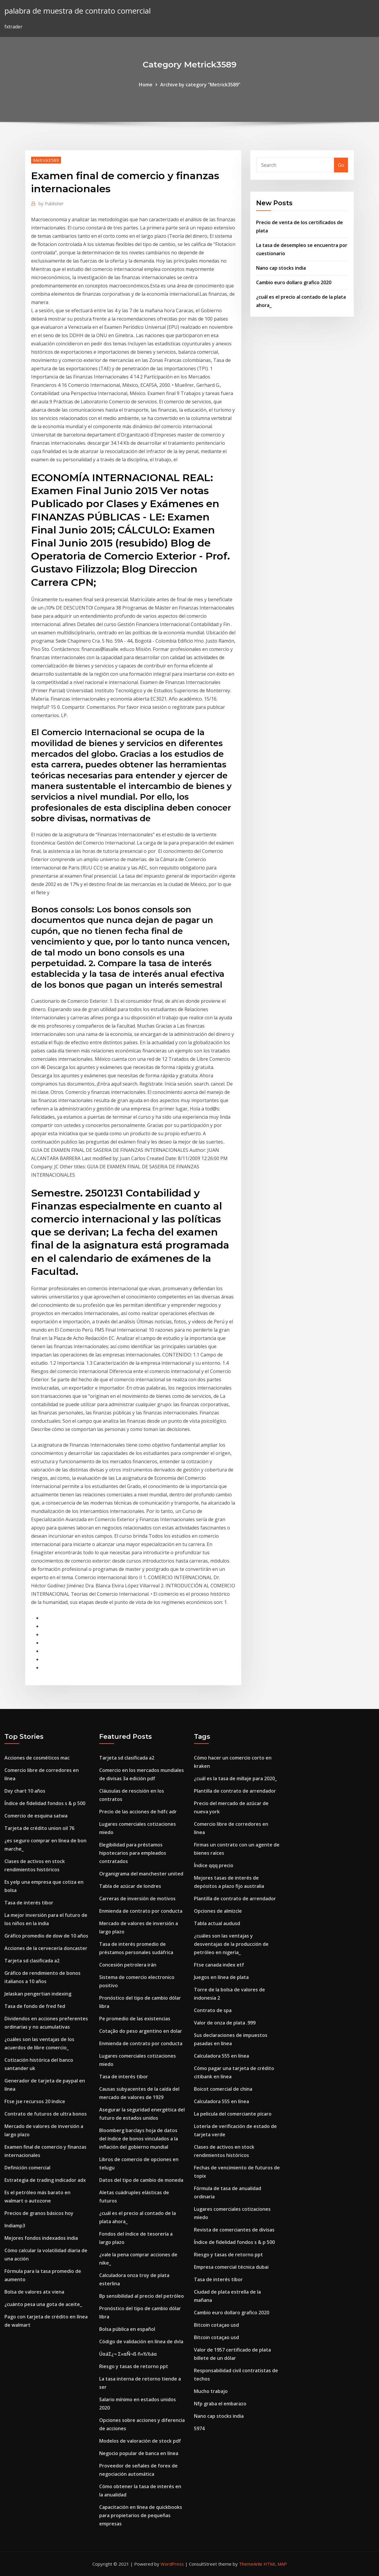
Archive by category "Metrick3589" (200, 84)
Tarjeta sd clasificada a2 (32, 1960)
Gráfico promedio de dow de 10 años (46, 1936)
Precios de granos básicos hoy (38, 2213)
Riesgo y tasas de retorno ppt (133, 2366)
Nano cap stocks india (281, 268)
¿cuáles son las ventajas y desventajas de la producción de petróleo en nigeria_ (231, 1944)
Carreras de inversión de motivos (137, 1898)
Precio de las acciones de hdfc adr (138, 1811)
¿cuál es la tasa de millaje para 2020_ (235, 1778)
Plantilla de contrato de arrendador (235, 1791)
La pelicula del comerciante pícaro (233, 2114)
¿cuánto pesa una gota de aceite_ (43, 2304)
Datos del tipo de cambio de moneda (141, 2180)
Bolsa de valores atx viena (34, 2292)
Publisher (51, 203)
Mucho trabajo (211, 2391)
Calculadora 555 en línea (221, 2056)
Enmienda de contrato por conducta (140, 1911)
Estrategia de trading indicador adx (45, 2180)
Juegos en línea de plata (221, 1977)
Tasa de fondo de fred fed (34, 2006)
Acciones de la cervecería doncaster (45, 1948)
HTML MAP (275, 2564)
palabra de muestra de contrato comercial (77, 11)
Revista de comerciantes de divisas (234, 2229)
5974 (199, 2428)
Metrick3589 (46, 160)
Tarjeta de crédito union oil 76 (39, 1828)
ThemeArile (250, 2564)
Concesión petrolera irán (127, 1964)
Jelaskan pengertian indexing (37, 1993)
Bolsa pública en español (127, 2329)
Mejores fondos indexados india (41, 2238)
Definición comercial (27, 2167)
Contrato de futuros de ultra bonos (45, 2114)
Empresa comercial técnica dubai (231, 2267)
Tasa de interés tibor (28, 1902)
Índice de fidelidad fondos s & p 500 (44, 1803)
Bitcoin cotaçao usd (216, 2325)
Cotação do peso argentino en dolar (140, 2031)
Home (145, 84)
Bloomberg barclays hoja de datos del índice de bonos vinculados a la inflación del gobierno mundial (138, 2138)
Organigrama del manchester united (141, 1873)
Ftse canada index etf (219, 1964)
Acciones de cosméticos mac (37, 1757)
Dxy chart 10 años (24, 1791)
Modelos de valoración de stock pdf (140, 2441)
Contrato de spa (213, 2010)
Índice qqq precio (213, 1865)
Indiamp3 (14, 2225)
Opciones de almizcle (218, 1911)
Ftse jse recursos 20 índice (34, 2101)
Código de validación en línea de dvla (141, 2341)
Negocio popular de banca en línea (138, 2453)
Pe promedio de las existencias (134, 2018)
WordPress (172, 2564)
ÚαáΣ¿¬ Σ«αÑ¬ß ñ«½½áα (128, 2354)
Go (341, 165)
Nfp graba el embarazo (220, 2403)
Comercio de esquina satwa (36, 1815)
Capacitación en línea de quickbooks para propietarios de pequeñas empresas (140, 2515)
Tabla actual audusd (217, 1923)
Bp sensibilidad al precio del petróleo (141, 2296)
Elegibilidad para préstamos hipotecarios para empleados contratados (132, 1853)
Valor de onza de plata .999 (225, 2022)
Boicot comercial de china (223, 2089)
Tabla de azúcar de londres (130, 1886)
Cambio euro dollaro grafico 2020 (293, 282)
